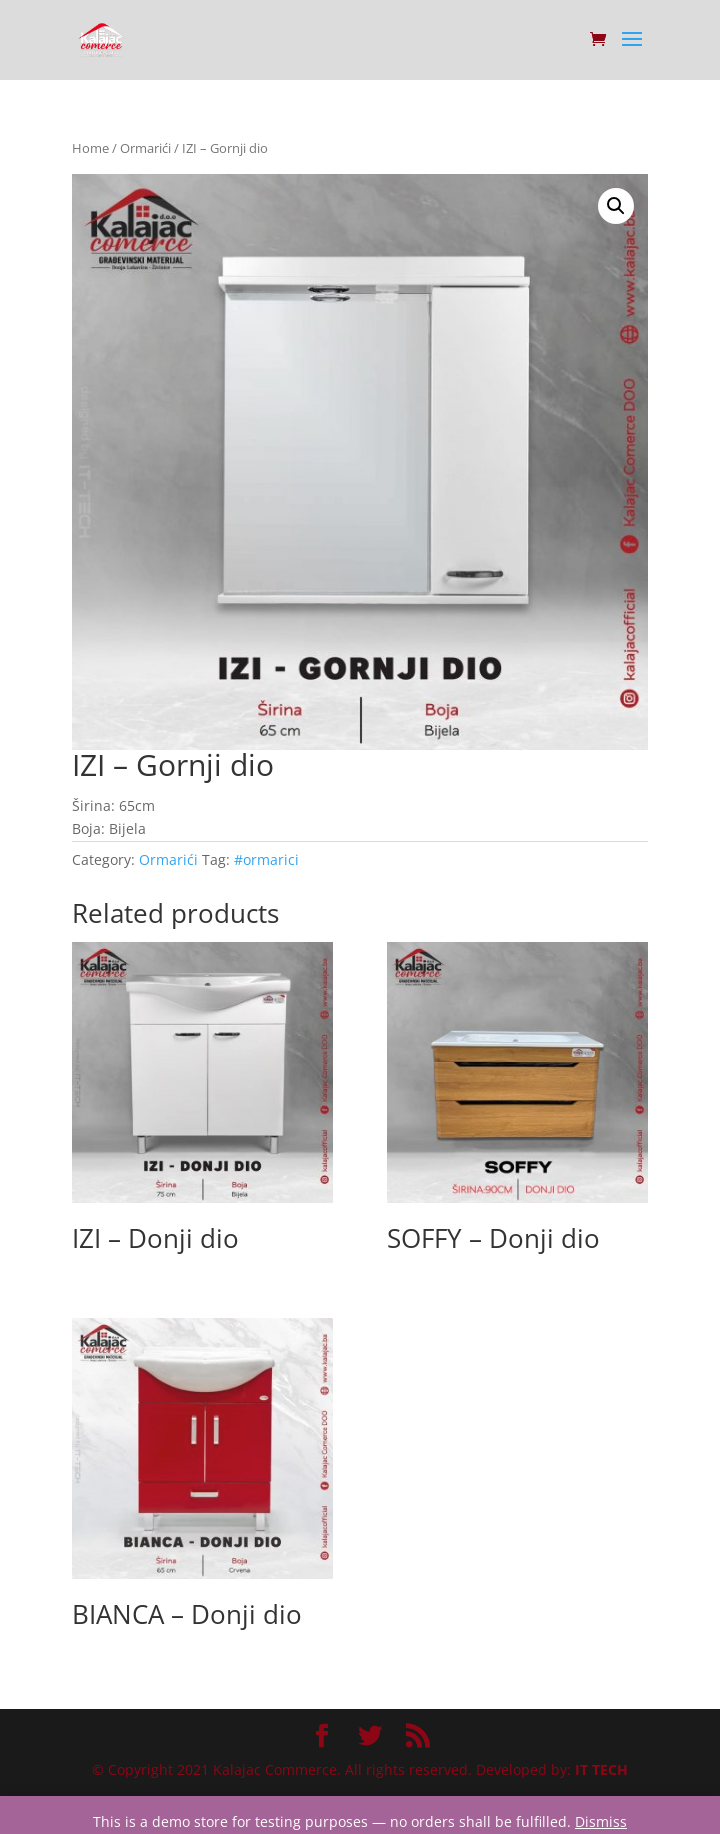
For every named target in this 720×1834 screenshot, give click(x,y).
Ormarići (145, 148)
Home (90, 148)
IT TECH (601, 1769)
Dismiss (601, 1821)
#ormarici (266, 859)
